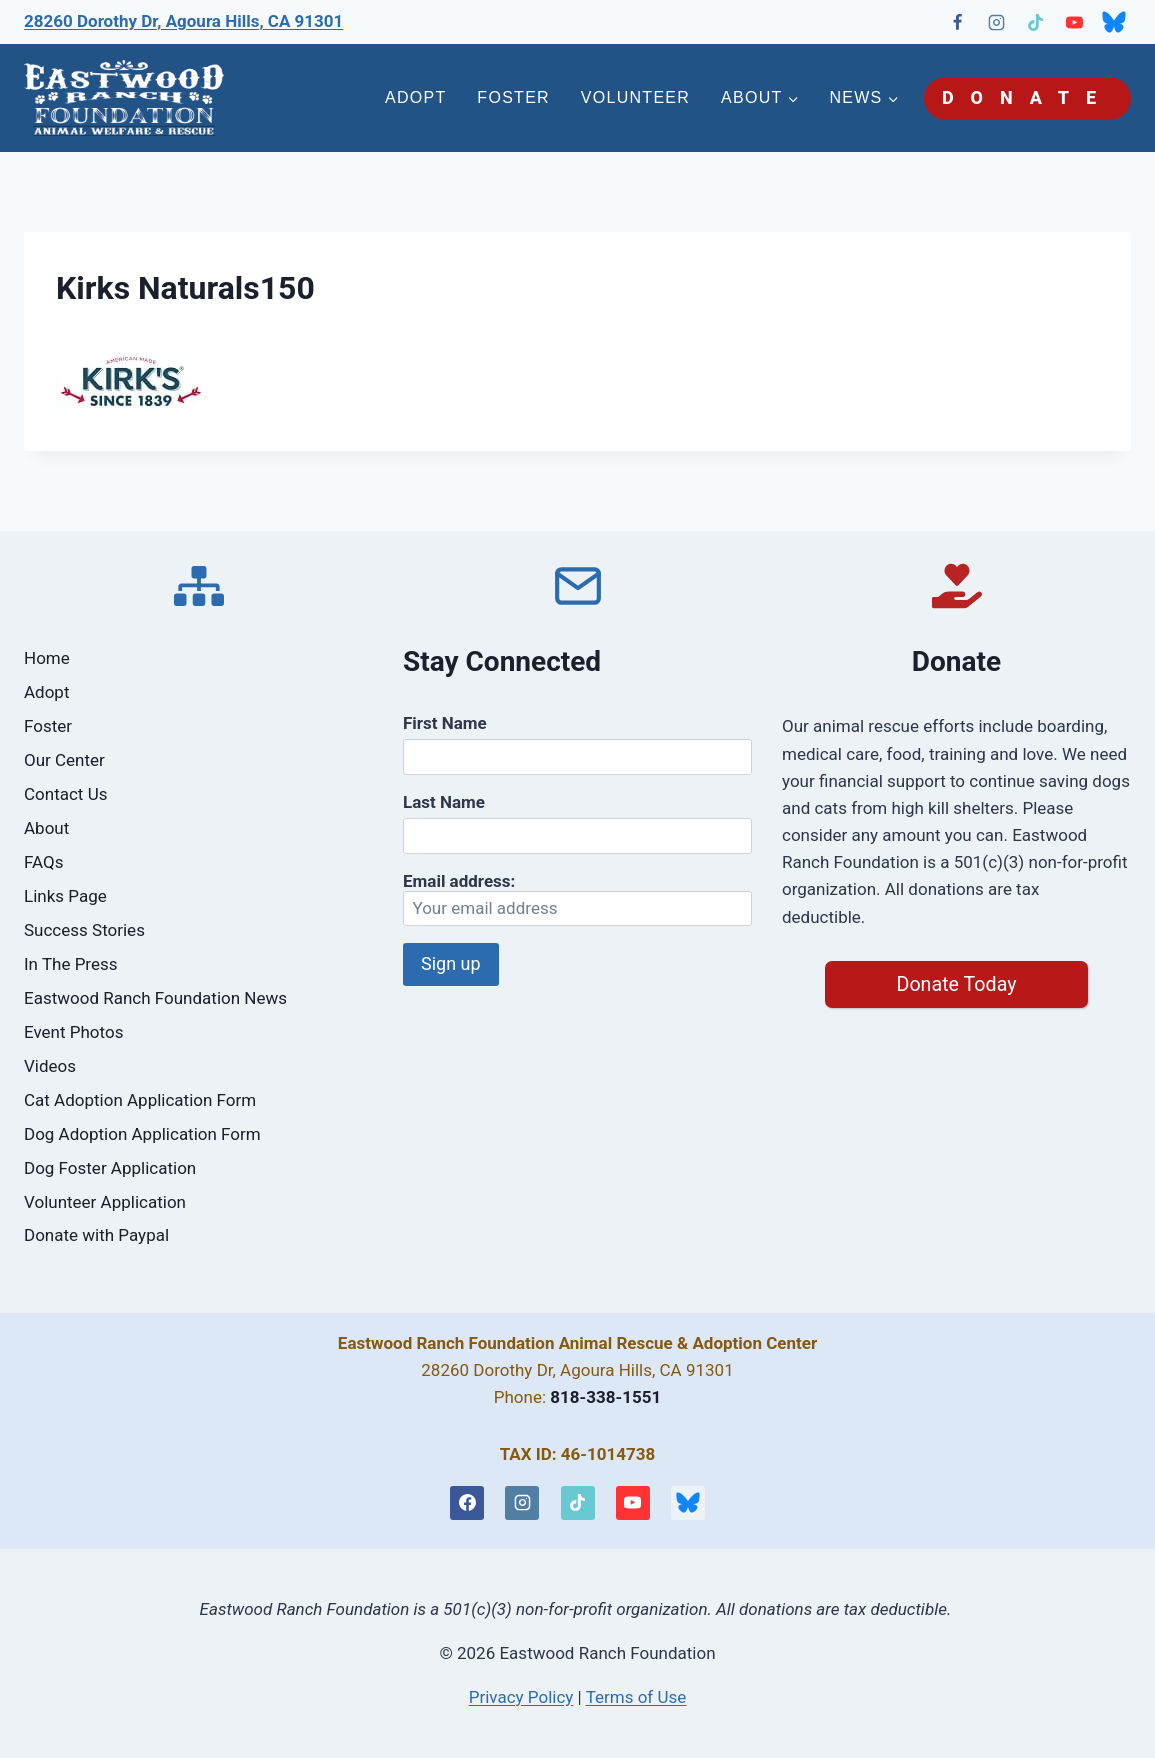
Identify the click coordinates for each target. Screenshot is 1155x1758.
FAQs (43, 862)
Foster (48, 726)
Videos (50, 1066)
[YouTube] (1075, 22)
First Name (445, 723)
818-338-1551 (605, 1397)
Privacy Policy (521, 1697)
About (46, 828)
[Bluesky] (1114, 22)
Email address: (577, 899)
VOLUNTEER (635, 97)
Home (47, 658)
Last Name (444, 802)
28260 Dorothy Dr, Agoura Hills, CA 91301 (183, 21)
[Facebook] (958, 22)
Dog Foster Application (110, 1168)
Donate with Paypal (96, 1235)
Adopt (46, 692)
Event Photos (73, 1032)
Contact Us (65, 794)
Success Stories (84, 930)
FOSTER (513, 97)
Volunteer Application (105, 1202)
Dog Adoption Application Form (142, 1134)
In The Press (71, 964)
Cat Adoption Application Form (140, 1100)
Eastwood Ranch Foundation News (155, 998)
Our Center (64, 760)
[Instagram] (997, 22)
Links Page (65, 896)
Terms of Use (636, 1697)
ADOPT (416, 97)
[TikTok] (1036, 22)
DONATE (1027, 97)
